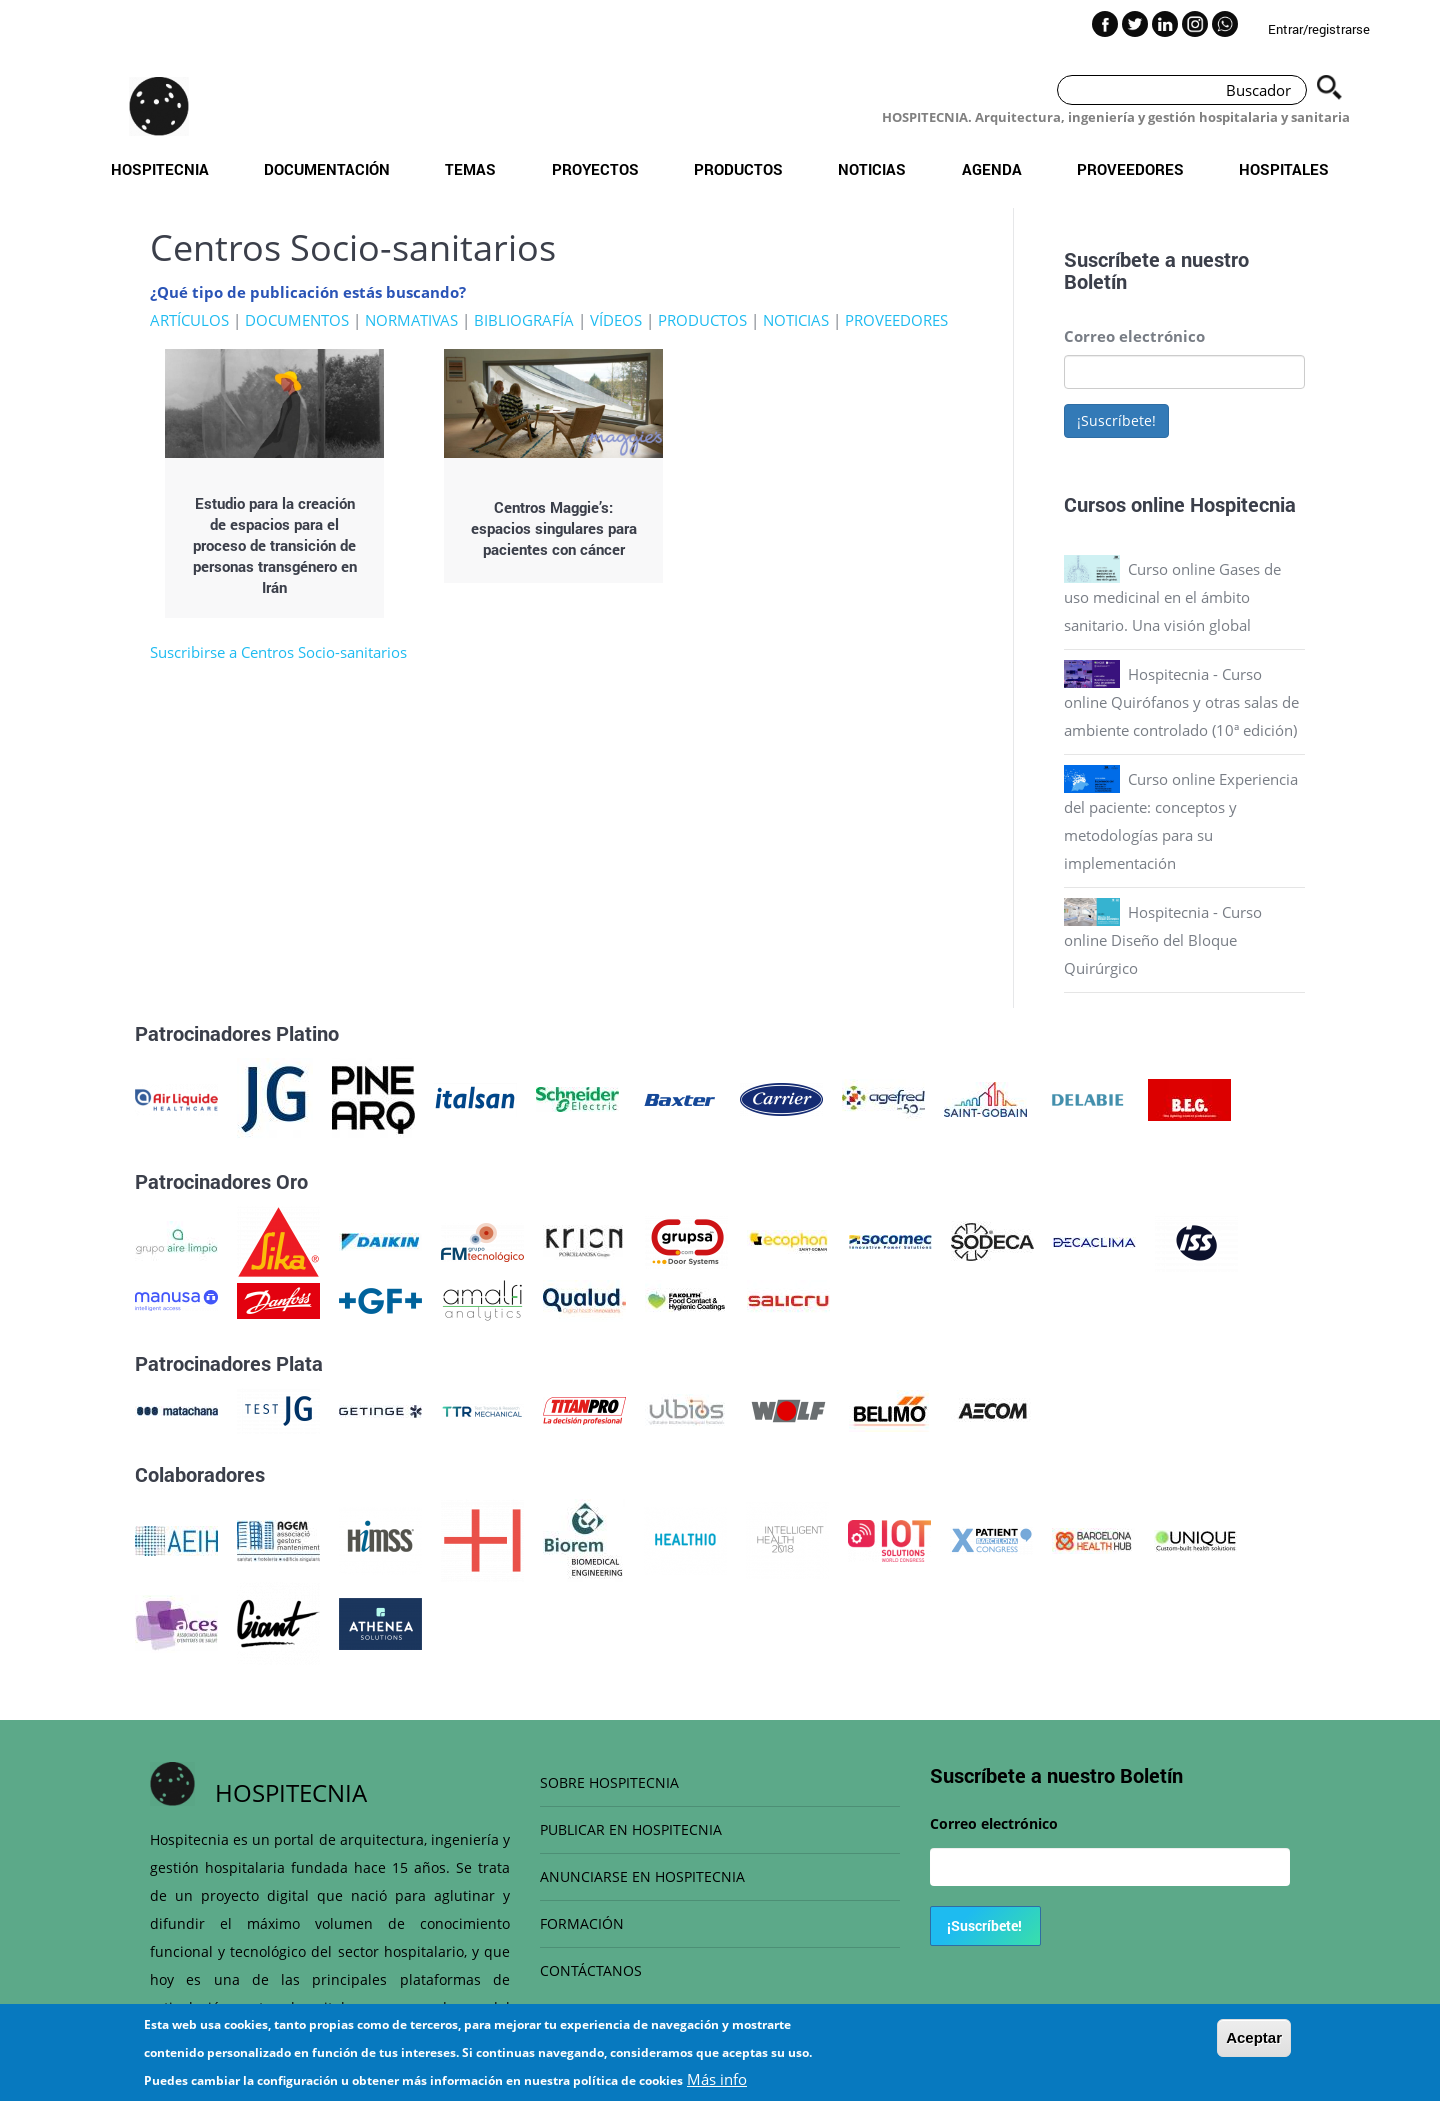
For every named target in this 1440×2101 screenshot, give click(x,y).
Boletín (1095, 281)
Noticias (872, 169)
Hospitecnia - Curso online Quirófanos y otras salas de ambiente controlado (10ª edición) (1181, 702)
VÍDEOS (616, 320)
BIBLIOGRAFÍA (524, 320)
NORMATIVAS (411, 320)
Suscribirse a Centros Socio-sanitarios (278, 652)
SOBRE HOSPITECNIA (609, 1782)
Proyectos (595, 169)
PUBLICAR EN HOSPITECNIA (631, 1829)
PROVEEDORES (896, 320)
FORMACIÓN (582, 1923)
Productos (738, 169)
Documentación (327, 169)
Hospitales (1284, 169)
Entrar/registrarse (1319, 29)
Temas (470, 169)
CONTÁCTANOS (591, 1970)
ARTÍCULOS (189, 320)
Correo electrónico (1134, 336)
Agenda (992, 169)
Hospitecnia (160, 169)
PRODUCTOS (702, 320)
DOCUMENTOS (297, 320)
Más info (717, 2080)
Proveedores (1130, 169)
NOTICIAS (796, 320)
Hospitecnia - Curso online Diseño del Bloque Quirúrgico (1163, 940)
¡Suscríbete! (1116, 420)
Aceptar (1254, 2038)
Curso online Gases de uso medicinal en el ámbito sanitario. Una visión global (1172, 597)
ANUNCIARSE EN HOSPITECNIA (642, 1876)
